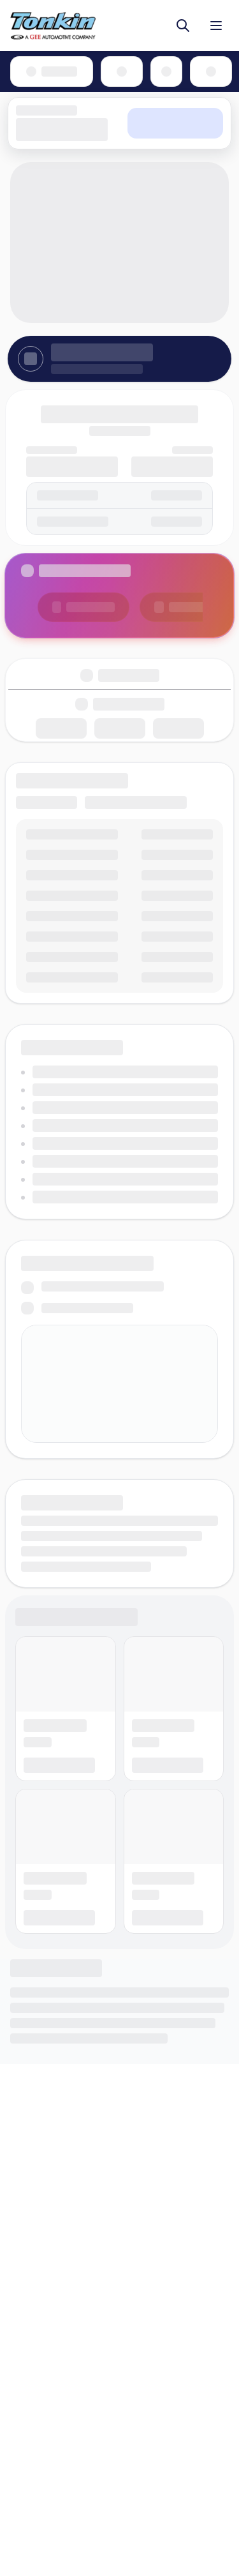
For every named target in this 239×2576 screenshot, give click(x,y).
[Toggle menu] (216, 25)
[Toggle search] (183, 25)
